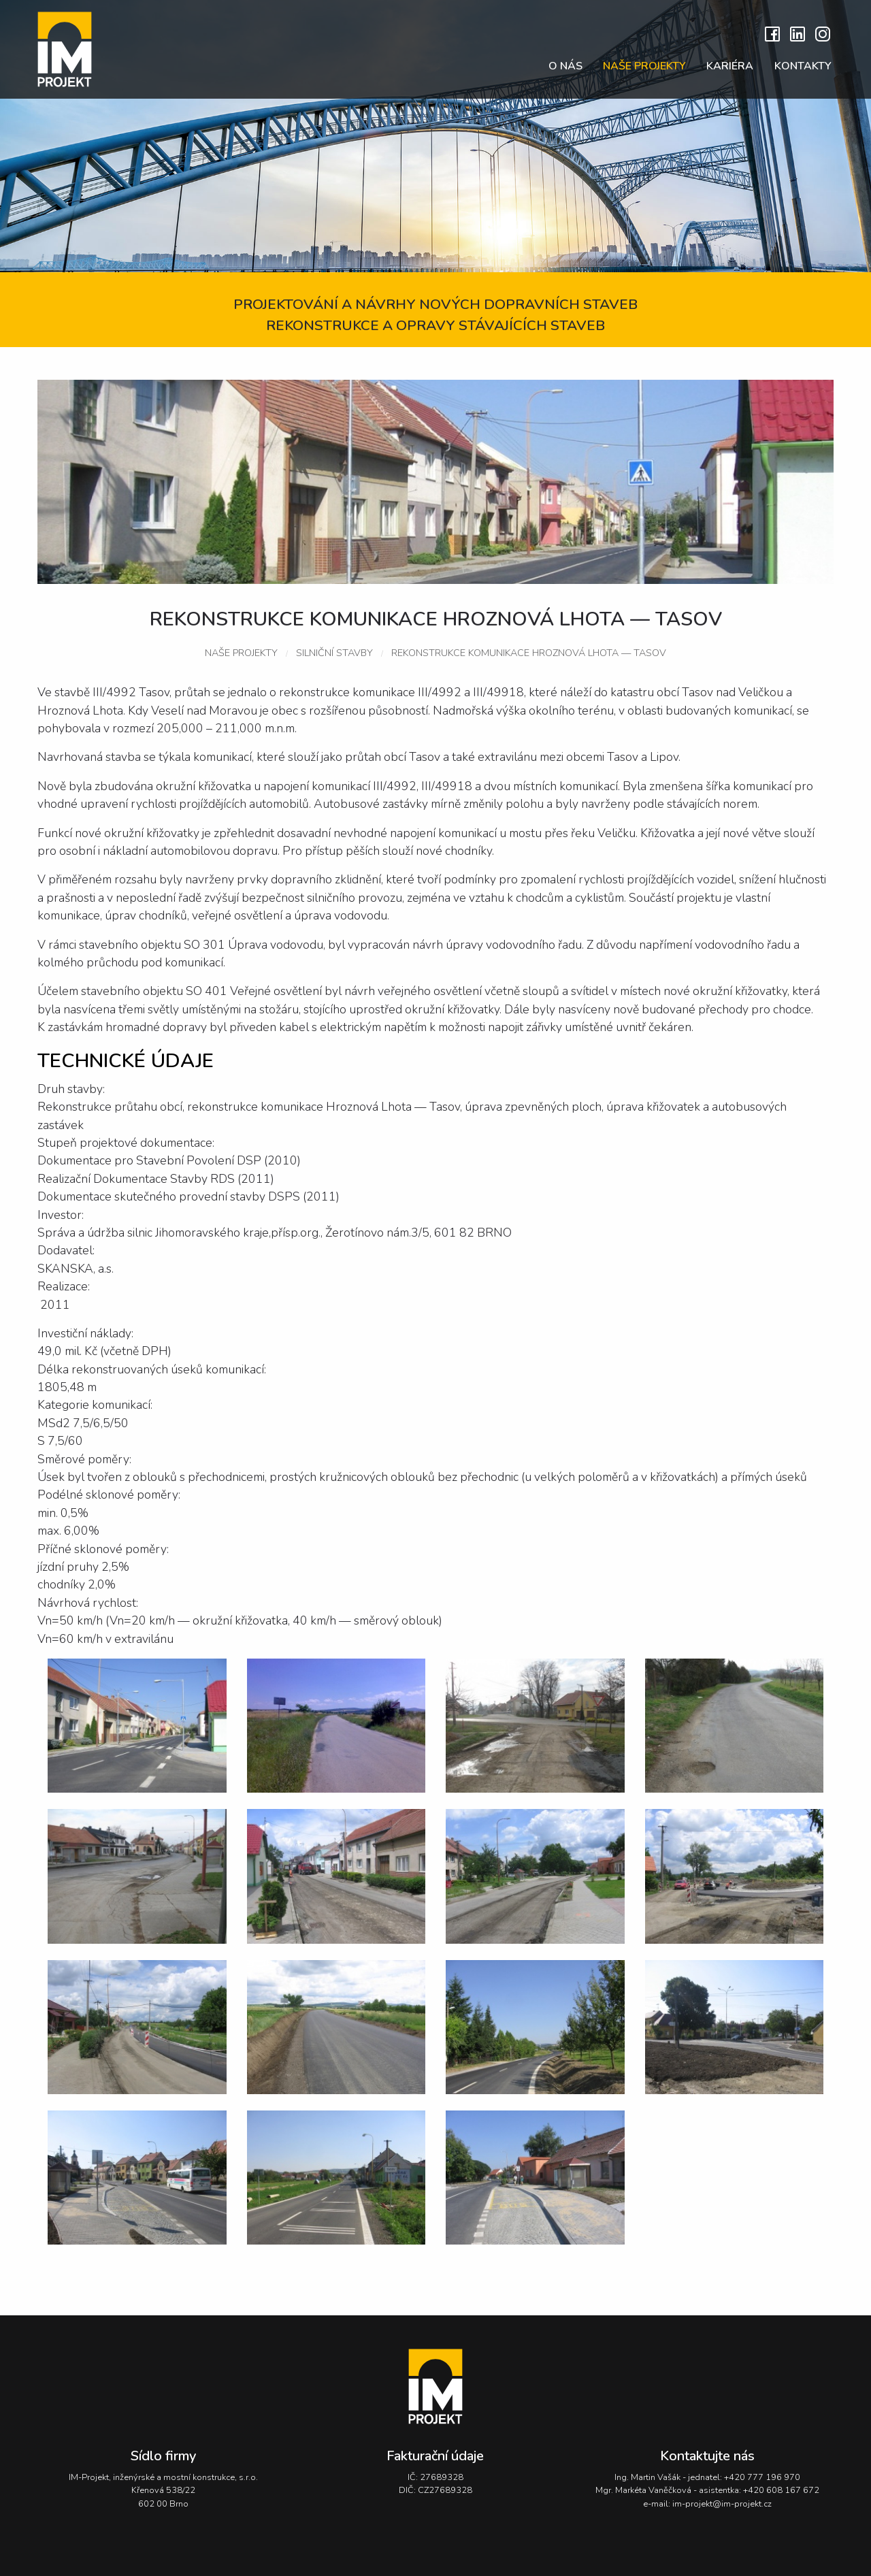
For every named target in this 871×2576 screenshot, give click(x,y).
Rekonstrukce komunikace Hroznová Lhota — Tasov (528, 652)
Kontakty (803, 66)
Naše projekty (644, 66)
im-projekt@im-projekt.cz (722, 2504)
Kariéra (729, 66)
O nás (565, 66)
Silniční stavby (334, 652)
